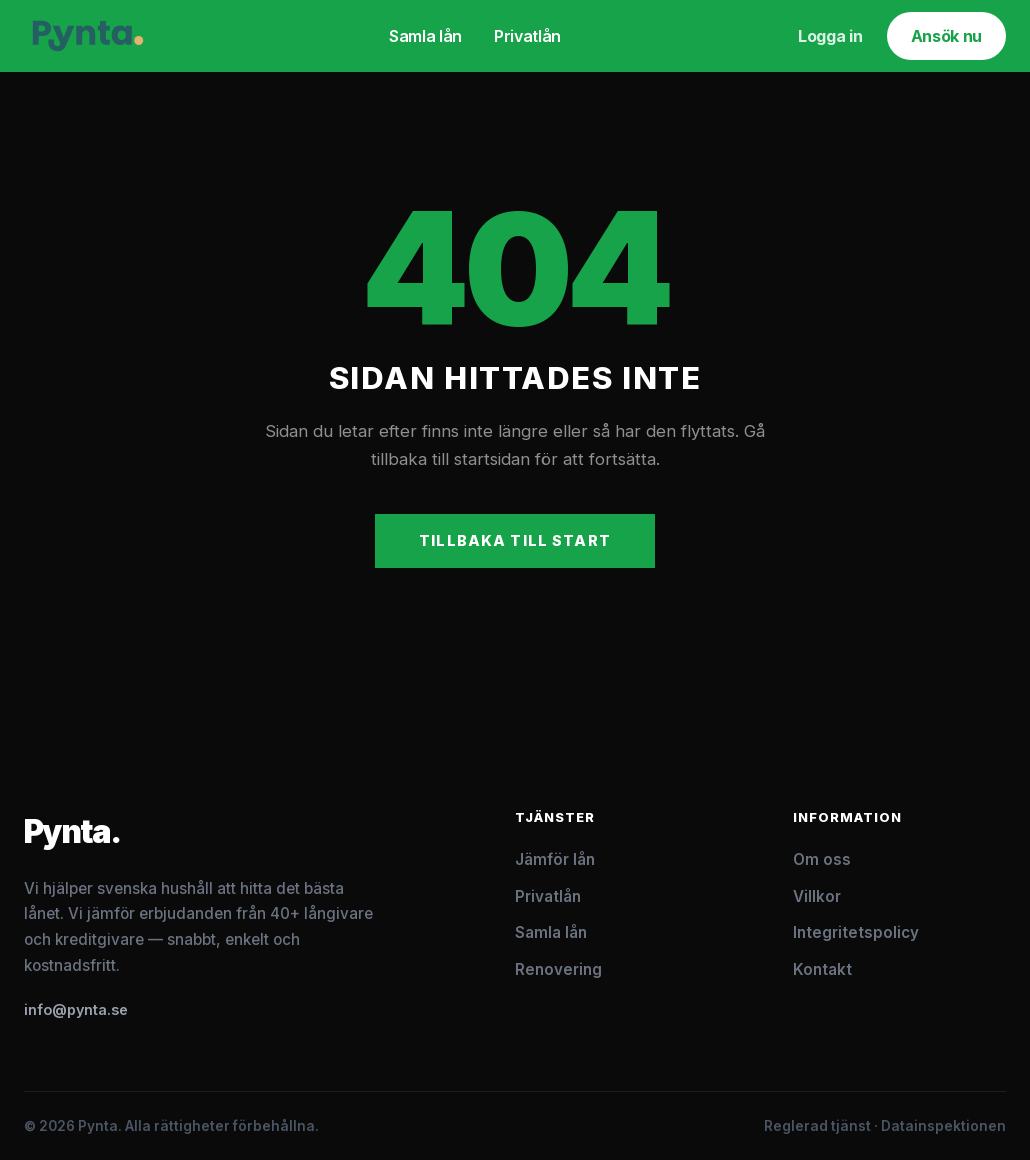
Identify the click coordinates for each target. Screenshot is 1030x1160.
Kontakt (822, 969)
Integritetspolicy (856, 932)
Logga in (830, 36)
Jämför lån (555, 859)
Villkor (817, 896)
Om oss (822, 859)
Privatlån (527, 36)
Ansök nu (946, 36)
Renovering (558, 969)
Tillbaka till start (515, 540)
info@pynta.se (76, 1009)
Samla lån (425, 36)
